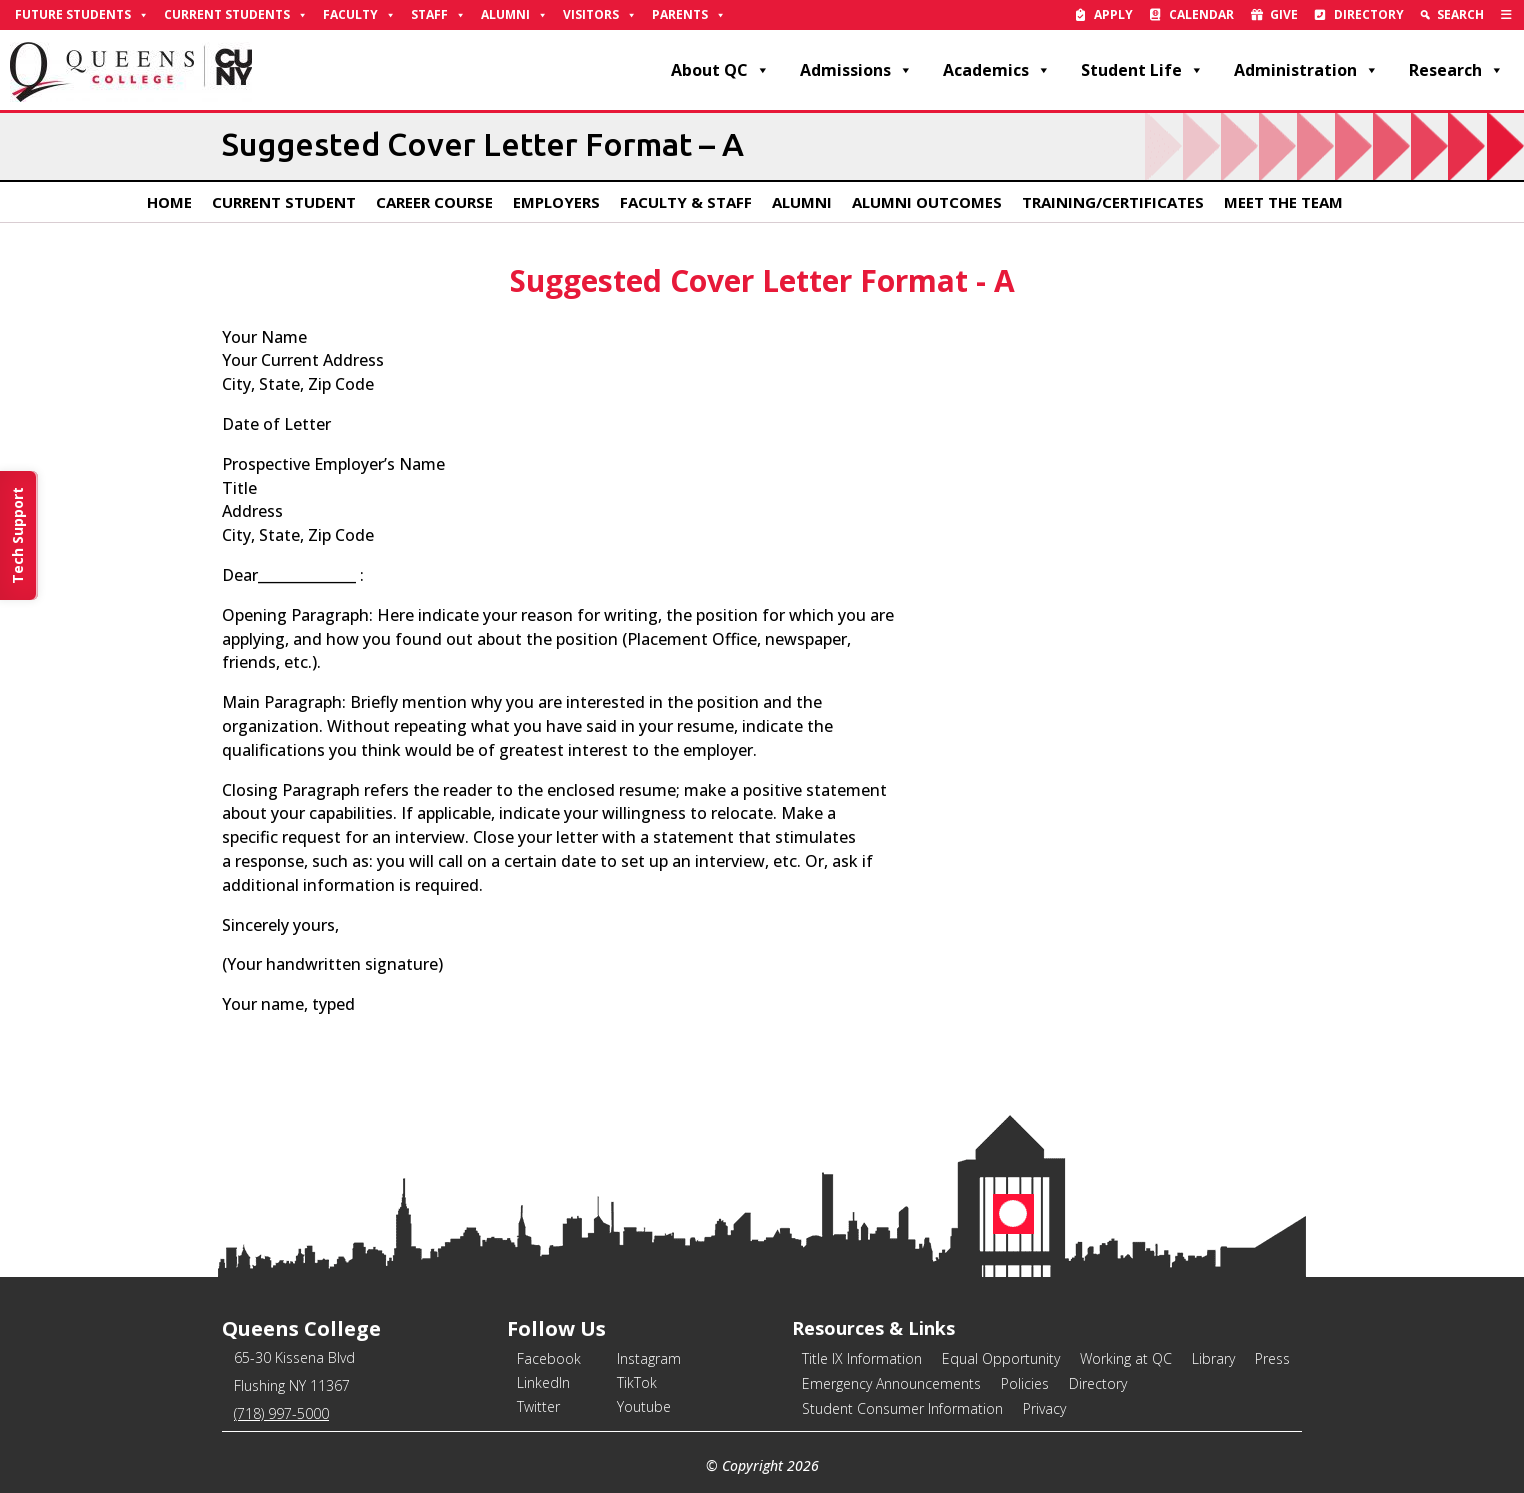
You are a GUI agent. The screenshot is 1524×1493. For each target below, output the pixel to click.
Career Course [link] (434, 202)
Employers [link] (556, 202)
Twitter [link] (538, 1406)
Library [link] (1213, 1358)
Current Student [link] (284, 202)
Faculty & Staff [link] (686, 202)
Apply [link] (1113, 14)
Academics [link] (997, 70)
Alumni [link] (514, 15)
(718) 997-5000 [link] (281, 1413)
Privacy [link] (1044, 1408)
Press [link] (1272, 1358)
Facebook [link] (549, 1358)
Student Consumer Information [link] (902, 1408)
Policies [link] (1025, 1383)
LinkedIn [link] (543, 1382)
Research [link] (1456, 70)
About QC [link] (720, 70)
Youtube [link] (644, 1406)
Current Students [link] (236, 15)
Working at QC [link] (1126, 1358)
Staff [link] (438, 15)
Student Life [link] (1142, 70)
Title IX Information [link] (862, 1358)
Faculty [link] (359, 15)
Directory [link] (1369, 14)
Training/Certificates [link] (1113, 202)
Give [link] (1284, 14)
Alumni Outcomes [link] (927, 202)
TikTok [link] (637, 1382)
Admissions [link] (856, 70)
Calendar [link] (1201, 14)
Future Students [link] (82, 15)
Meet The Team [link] (1283, 202)
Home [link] (169, 202)
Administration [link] (1306, 70)
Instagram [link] (649, 1358)
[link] (1506, 15)
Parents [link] (689, 15)
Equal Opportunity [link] (1001, 1358)
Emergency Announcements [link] (891, 1383)
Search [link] (1460, 14)
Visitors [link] (600, 15)
